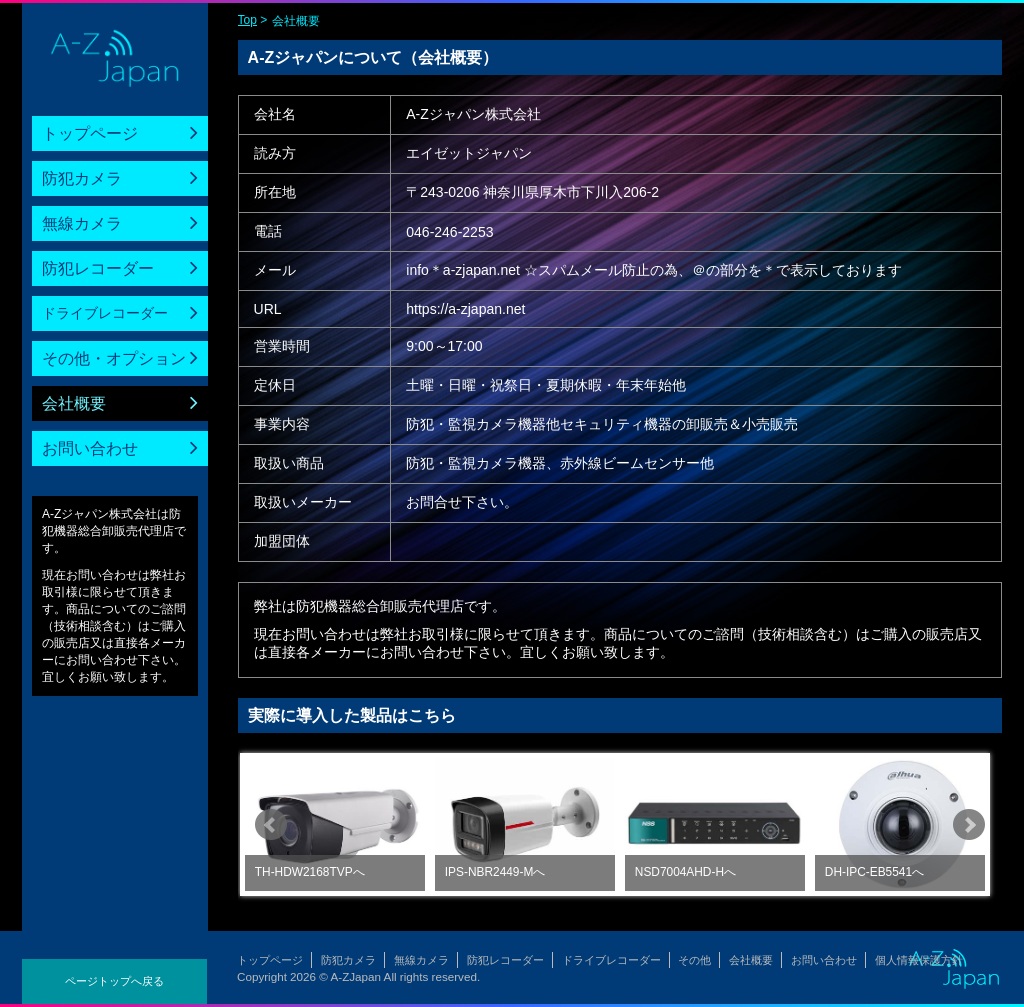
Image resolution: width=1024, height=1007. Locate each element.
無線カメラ (82, 223)
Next (969, 825)
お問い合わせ (90, 448)
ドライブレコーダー (105, 313)
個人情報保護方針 (919, 960)
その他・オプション (114, 358)
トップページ (90, 133)
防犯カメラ (82, 178)
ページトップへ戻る (114, 981)
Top (247, 20)
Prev (271, 825)
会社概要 (74, 403)
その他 (694, 960)
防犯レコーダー (98, 268)
